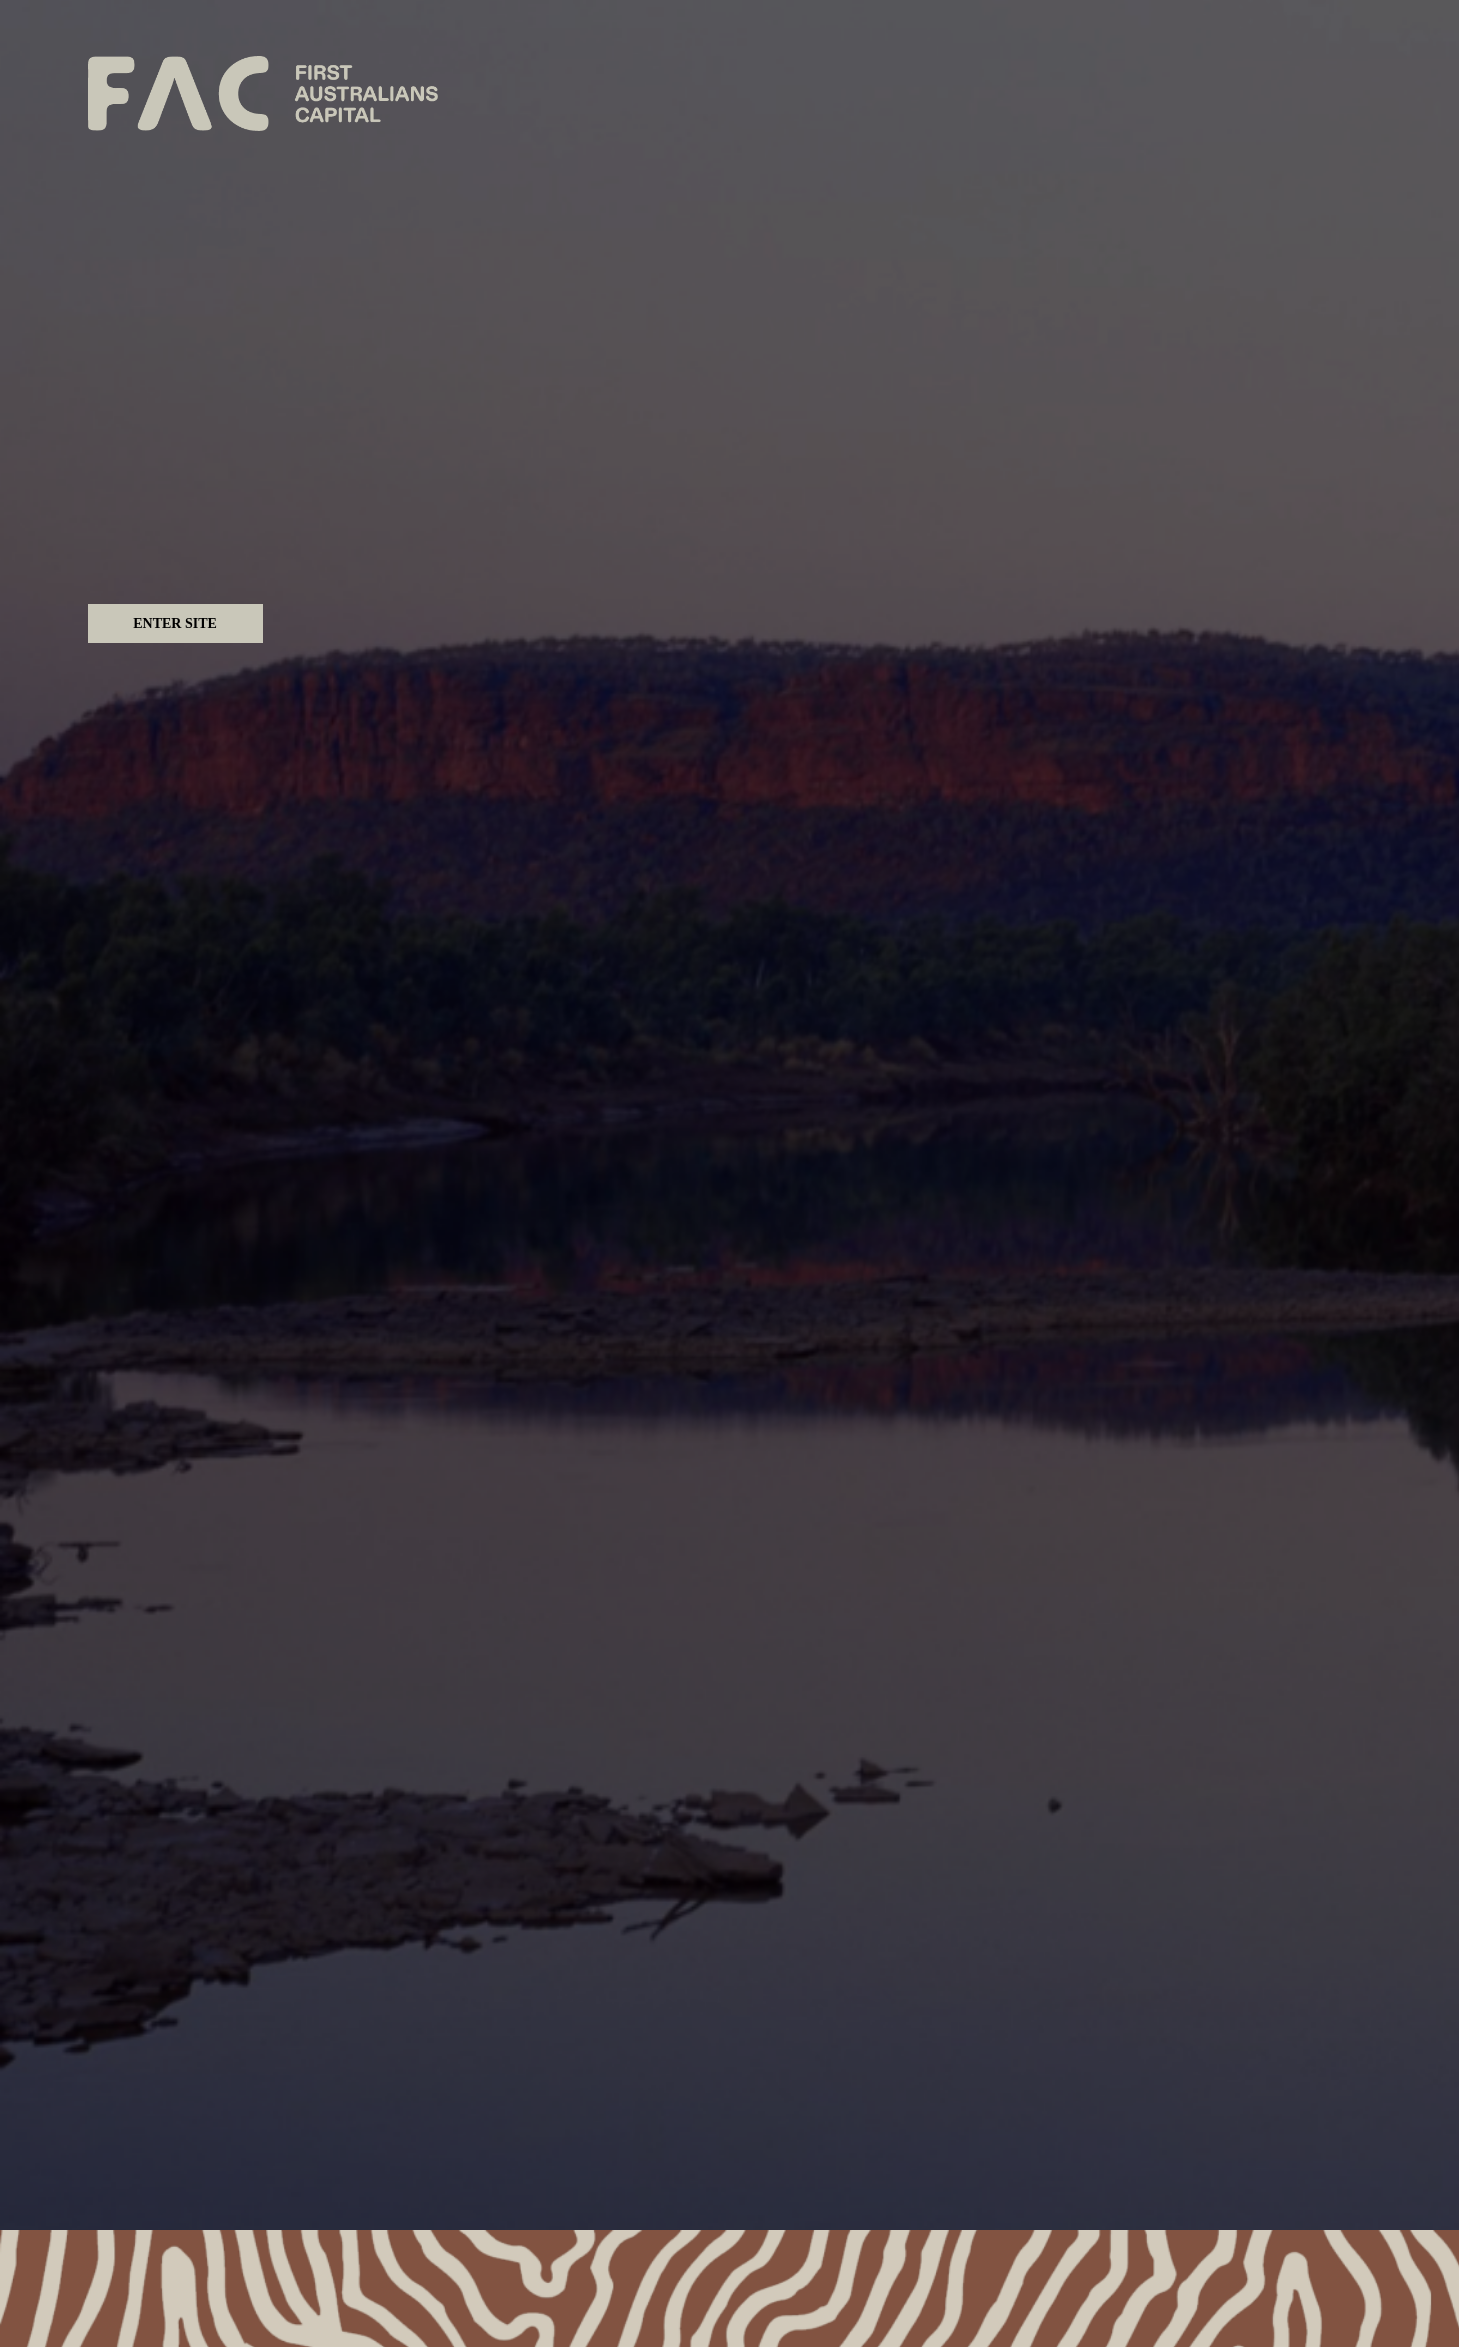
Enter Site (175, 623)
